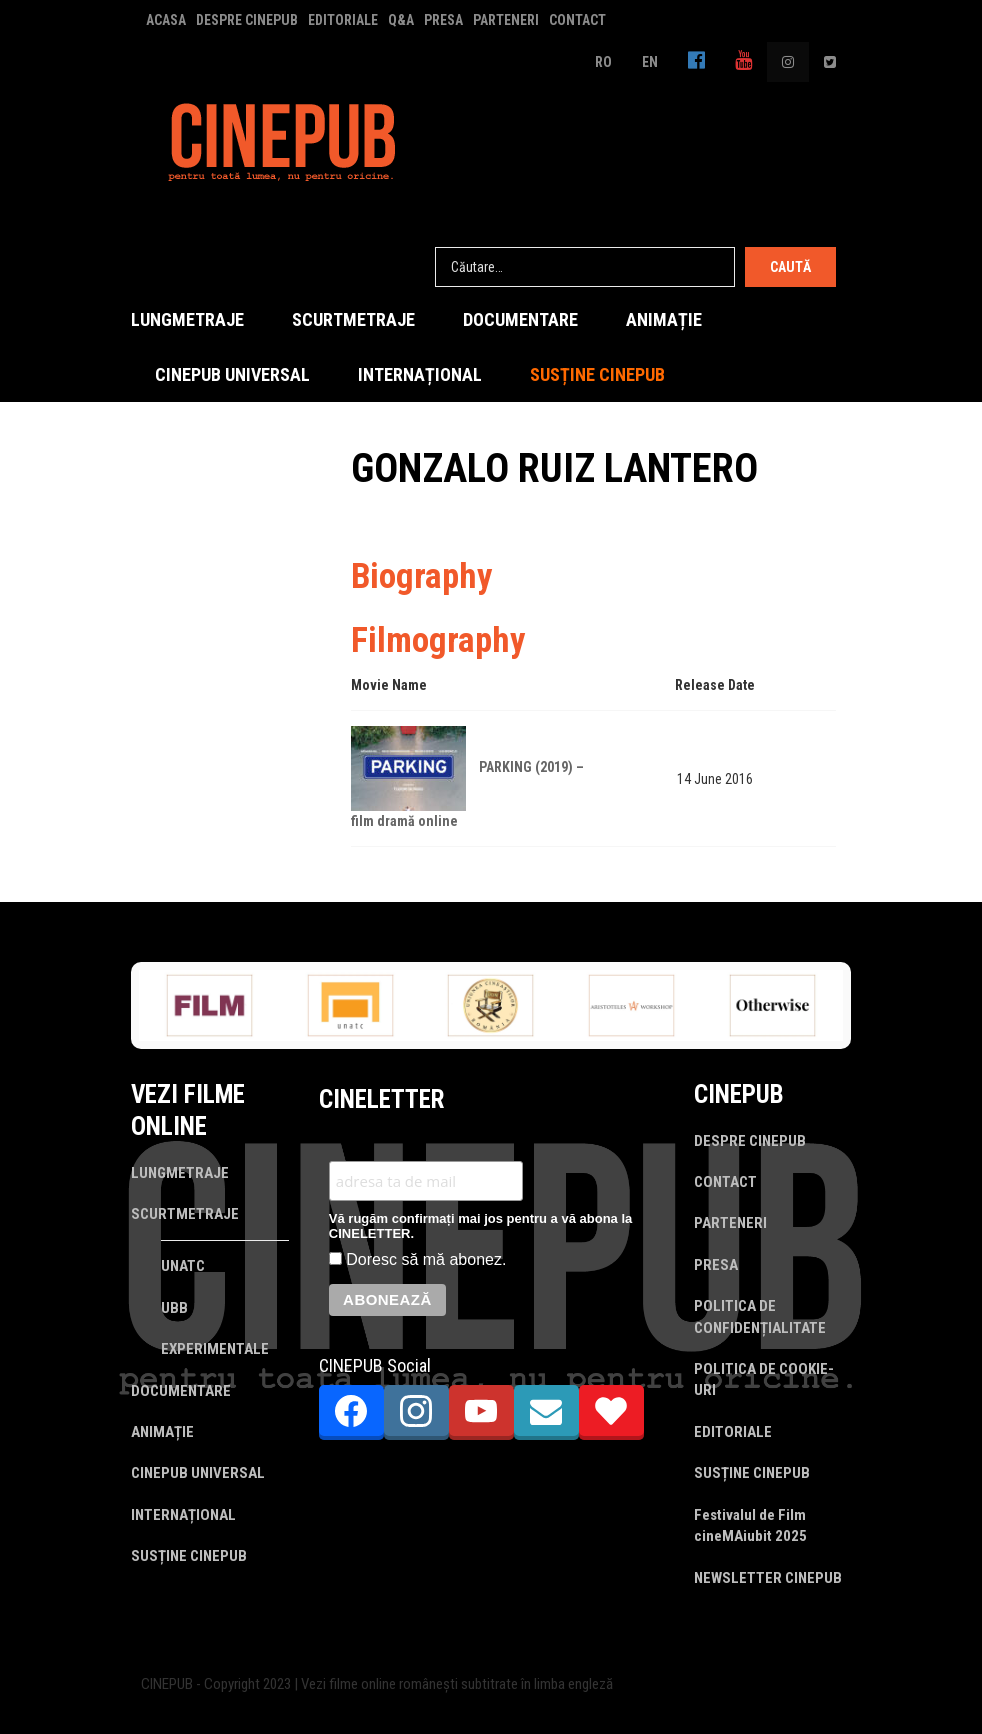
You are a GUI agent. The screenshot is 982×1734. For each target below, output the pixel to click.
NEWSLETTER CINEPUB (768, 1578)
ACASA (166, 20)
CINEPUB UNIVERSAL (232, 374)
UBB (174, 1308)
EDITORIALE (343, 20)
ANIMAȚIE (664, 319)
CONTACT (577, 20)
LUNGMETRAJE (187, 319)
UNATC (183, 1266)
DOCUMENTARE (520, 319)
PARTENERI (506, 20)
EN (650, 62)
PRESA (443, 20)
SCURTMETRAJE (353, 319)
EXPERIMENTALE (215, 1349)
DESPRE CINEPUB (247, 20)
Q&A (401, 20)
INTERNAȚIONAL (420, 374)
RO (603, 62)
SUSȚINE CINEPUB (597, 374)
